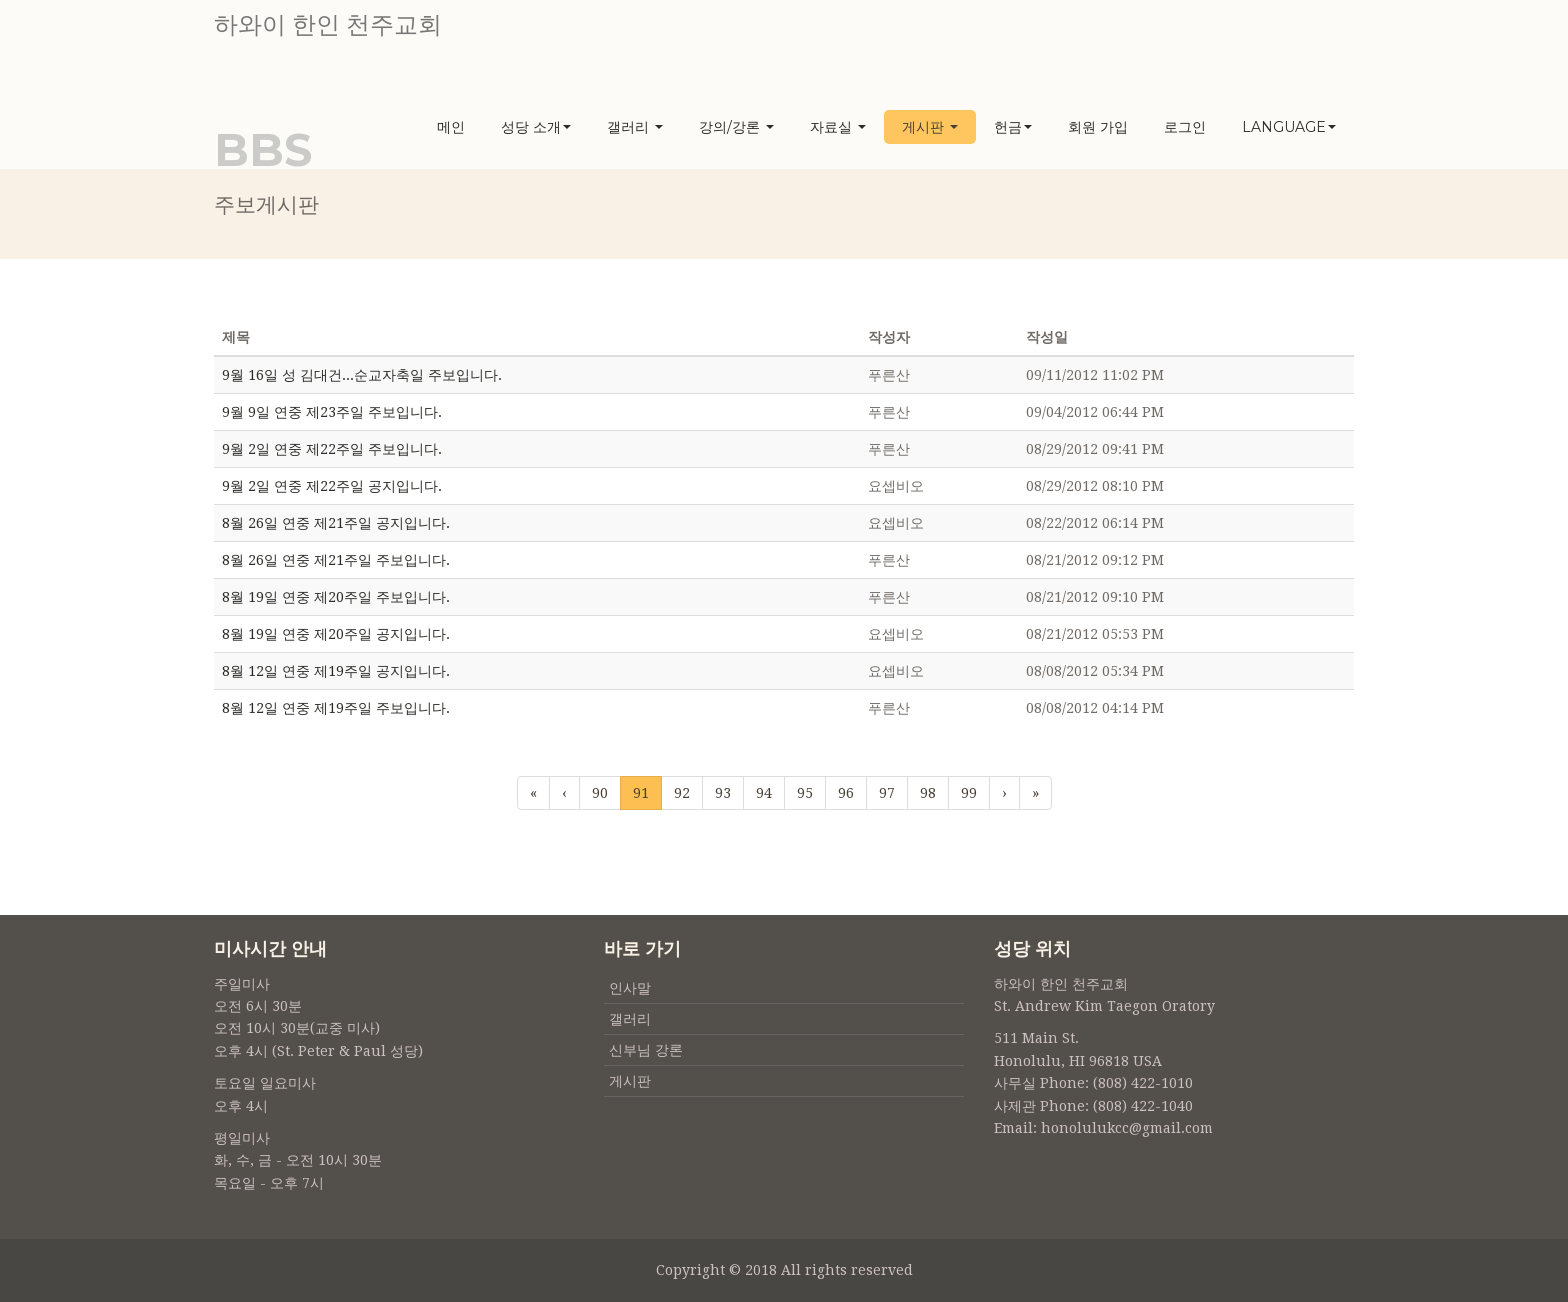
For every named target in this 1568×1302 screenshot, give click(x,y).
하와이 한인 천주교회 (328, 25)
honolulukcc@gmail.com (1127, 1128)
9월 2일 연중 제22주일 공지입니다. (332, 486)
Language (1289, 127)
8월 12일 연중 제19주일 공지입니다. (336, 671)
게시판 (930, 127)
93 (723, 793)
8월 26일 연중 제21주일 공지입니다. (336, 523)
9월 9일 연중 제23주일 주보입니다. (332, 412)
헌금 (1013, 127)
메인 (451, 127)
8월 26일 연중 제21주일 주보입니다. (336, 560)
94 (764, 793)
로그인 (1185, 127)
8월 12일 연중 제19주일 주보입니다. (336, 708)
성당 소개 (536, 127)
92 (682, 793)
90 (600, 793)
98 (928, 793)
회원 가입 (1098, 127)
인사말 (630, 988)
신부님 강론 (646, 1050)
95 (805, 793)
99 (969, 793)
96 (846, 793)
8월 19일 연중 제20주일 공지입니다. (336, 634)
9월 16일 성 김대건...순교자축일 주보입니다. (362, 375)
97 (887, 793)
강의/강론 (736, 127)
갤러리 (635, 127)
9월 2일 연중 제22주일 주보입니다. (332, 449)
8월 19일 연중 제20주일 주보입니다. (336, 597)
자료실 (838, 127)
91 (641, 791)
